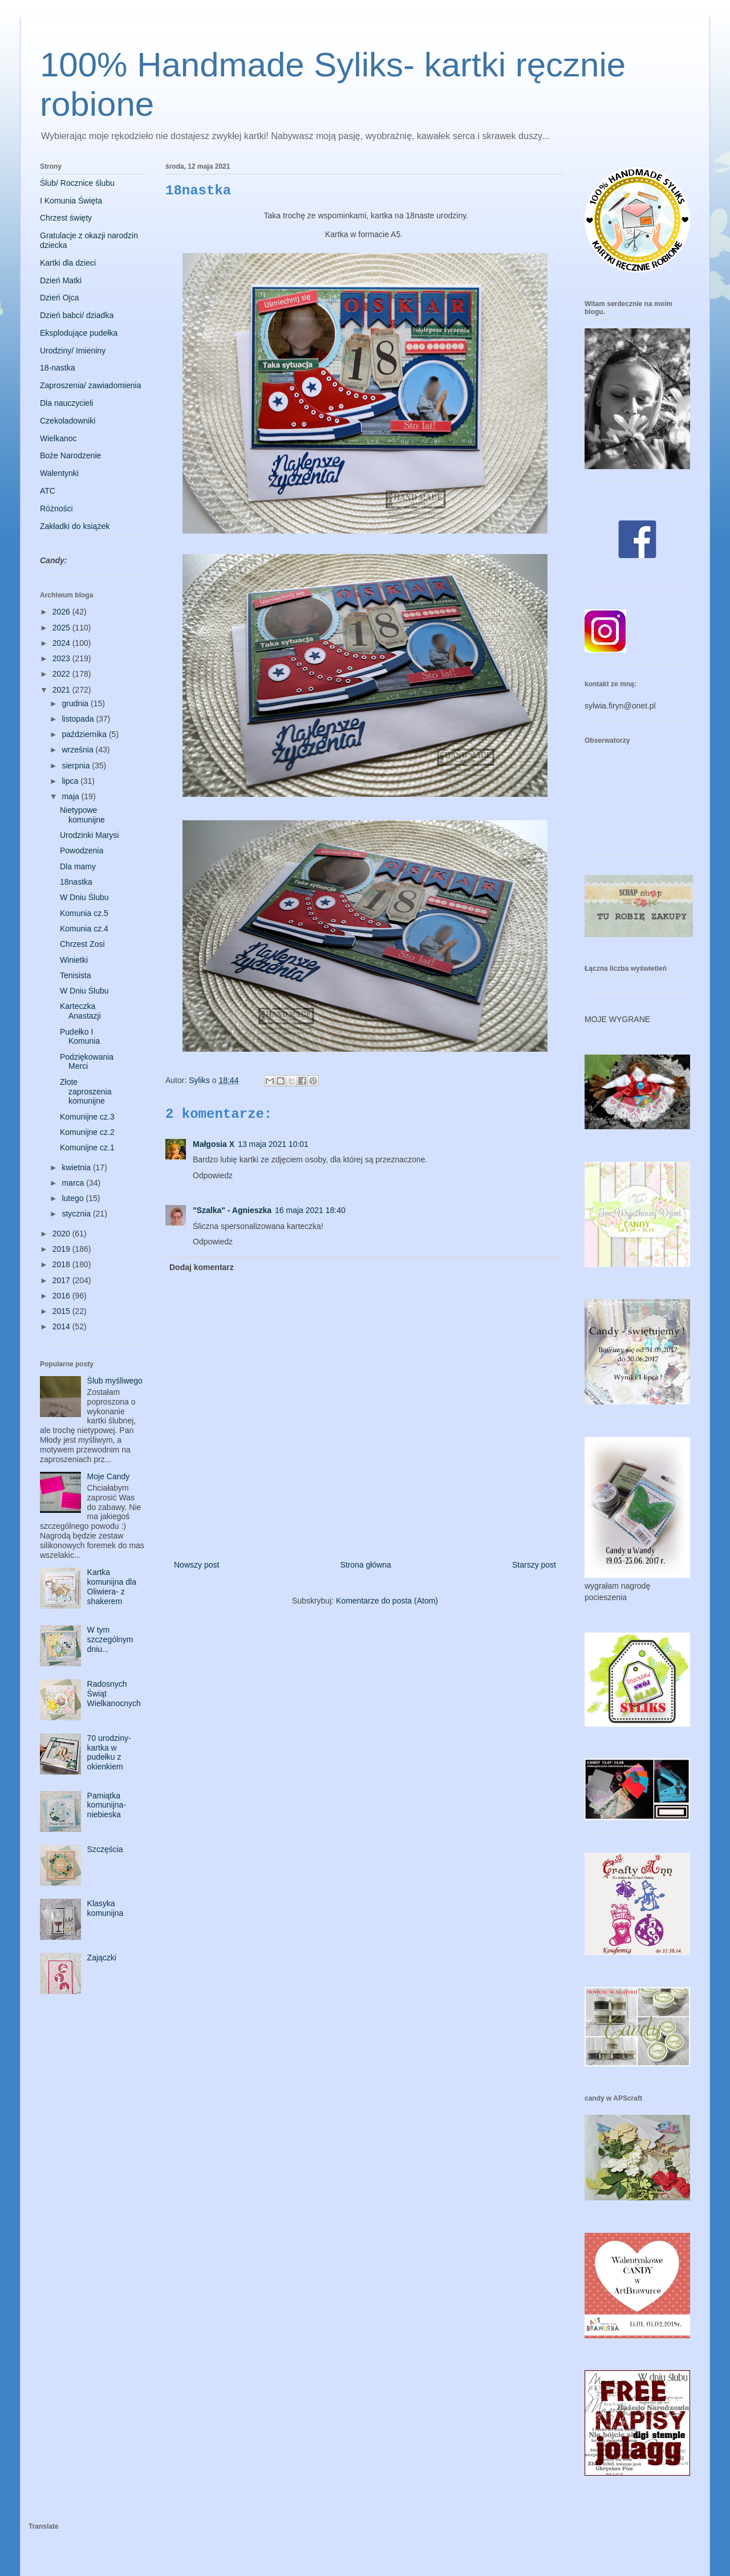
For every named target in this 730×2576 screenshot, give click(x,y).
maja (71, 796)
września (78, 749)
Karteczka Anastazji (80, 1011)
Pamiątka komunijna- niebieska (106, 1805)
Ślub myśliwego (115, 1380)
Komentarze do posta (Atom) (387, 1600)
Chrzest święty (66, 217)
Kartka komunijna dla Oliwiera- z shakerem (111, 1586)
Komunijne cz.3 (87, 1116)
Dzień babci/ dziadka (76, 315)
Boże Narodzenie (70, 455)
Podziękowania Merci (86, 1061)
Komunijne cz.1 (87, 1147)
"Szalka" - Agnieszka (232, 1210)
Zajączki (101, 1957)
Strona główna (365, 1564)
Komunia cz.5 (84, 913)
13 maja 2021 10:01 (273, 1144)
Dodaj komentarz (201, 1267)
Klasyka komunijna (105, 1908)
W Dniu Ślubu (84, 897)
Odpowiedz (213, 1175)
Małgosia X (213, 1144)
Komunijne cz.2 (87, 1132)
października (85, 734)
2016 (62, 1295)
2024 (62, 643)
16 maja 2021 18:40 (310, 1210)
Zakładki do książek (75, 526)
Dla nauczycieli (66, 403)
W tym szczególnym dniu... (110, 1639)
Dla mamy (78, 866)
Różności (56, 508)
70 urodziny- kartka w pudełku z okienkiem (109, 1752)
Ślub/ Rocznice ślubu (77, 183)
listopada (79, 718)
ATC (47, 490)
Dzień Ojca (59, 297)
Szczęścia (105, 1849)
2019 (62, 1249)
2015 (62, 1311)
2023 (62, 658)
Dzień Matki (61, 280)
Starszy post (534, 1564)
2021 (62, 689)
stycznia (77, 1213)
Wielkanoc (58, 438)
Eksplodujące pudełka (78, 332)
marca (74, 1182)
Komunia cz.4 (84, 928)
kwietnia (77, 1167)
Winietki (74, 960)
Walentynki (59, 473)
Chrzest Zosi (82, 944)
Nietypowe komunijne (82, 814)
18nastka (76, 881)
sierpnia (77, 765)
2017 (62, 1280)
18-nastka (57, 367)
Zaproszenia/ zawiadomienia (90, 385)
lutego (74, 1198)
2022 (62, 673)
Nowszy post (196, 1564)
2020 (62, 1233)
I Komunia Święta (71, 200)
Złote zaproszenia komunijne (86, 1091)
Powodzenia (81, 850)
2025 (62, 627)
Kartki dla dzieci (68, 262)
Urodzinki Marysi (89, 835)
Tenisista (75, 975)
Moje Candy (108, 1476)
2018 (62, 1264)
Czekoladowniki (67, 420)
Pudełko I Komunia (80, 1036)
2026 (62, 611)
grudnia (76, 703)
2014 (62, 1326)
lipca (71, 781)
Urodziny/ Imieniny (73, 350)
